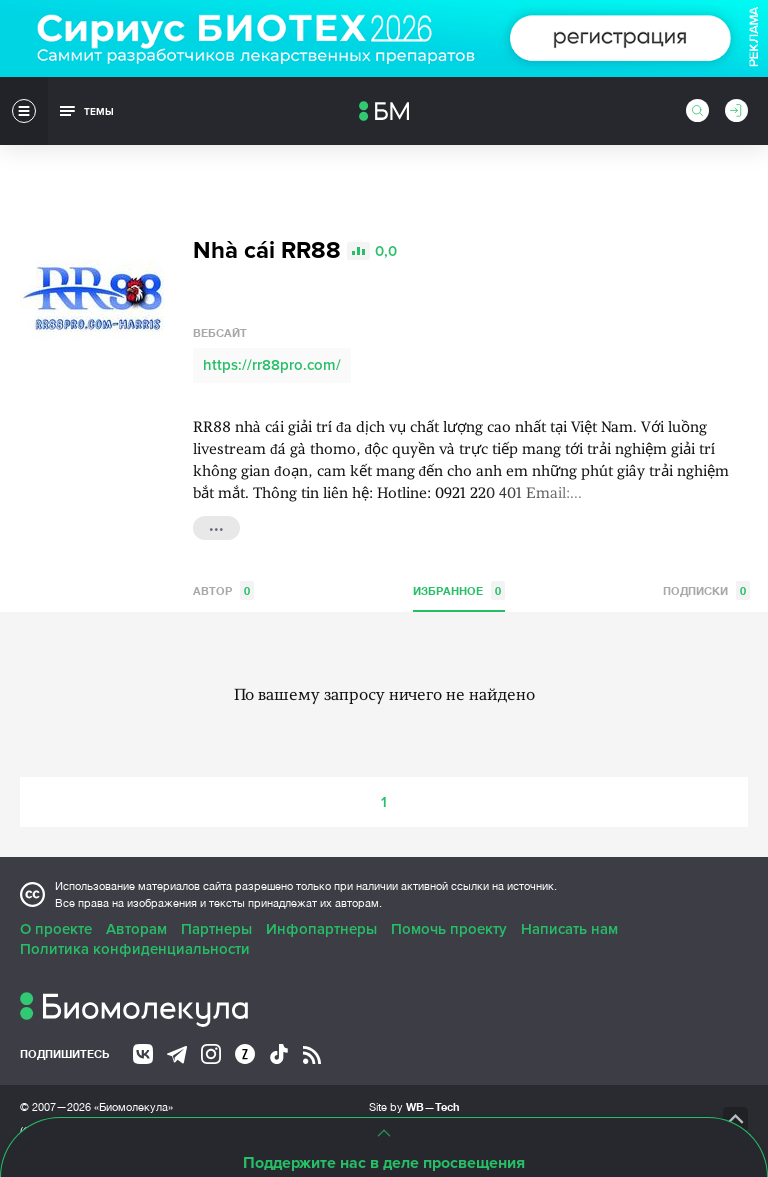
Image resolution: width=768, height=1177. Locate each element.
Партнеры (216, 929)
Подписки (706, 590)
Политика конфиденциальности (135, 949)
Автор (223, 590)
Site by (414, 1106)
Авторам (136, 929)
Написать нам (569, 929)
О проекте (56, 929)
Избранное (459, 590)
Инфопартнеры (321, 929)
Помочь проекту (449, 929)
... (216, 526)
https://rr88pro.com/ (272, 365)
